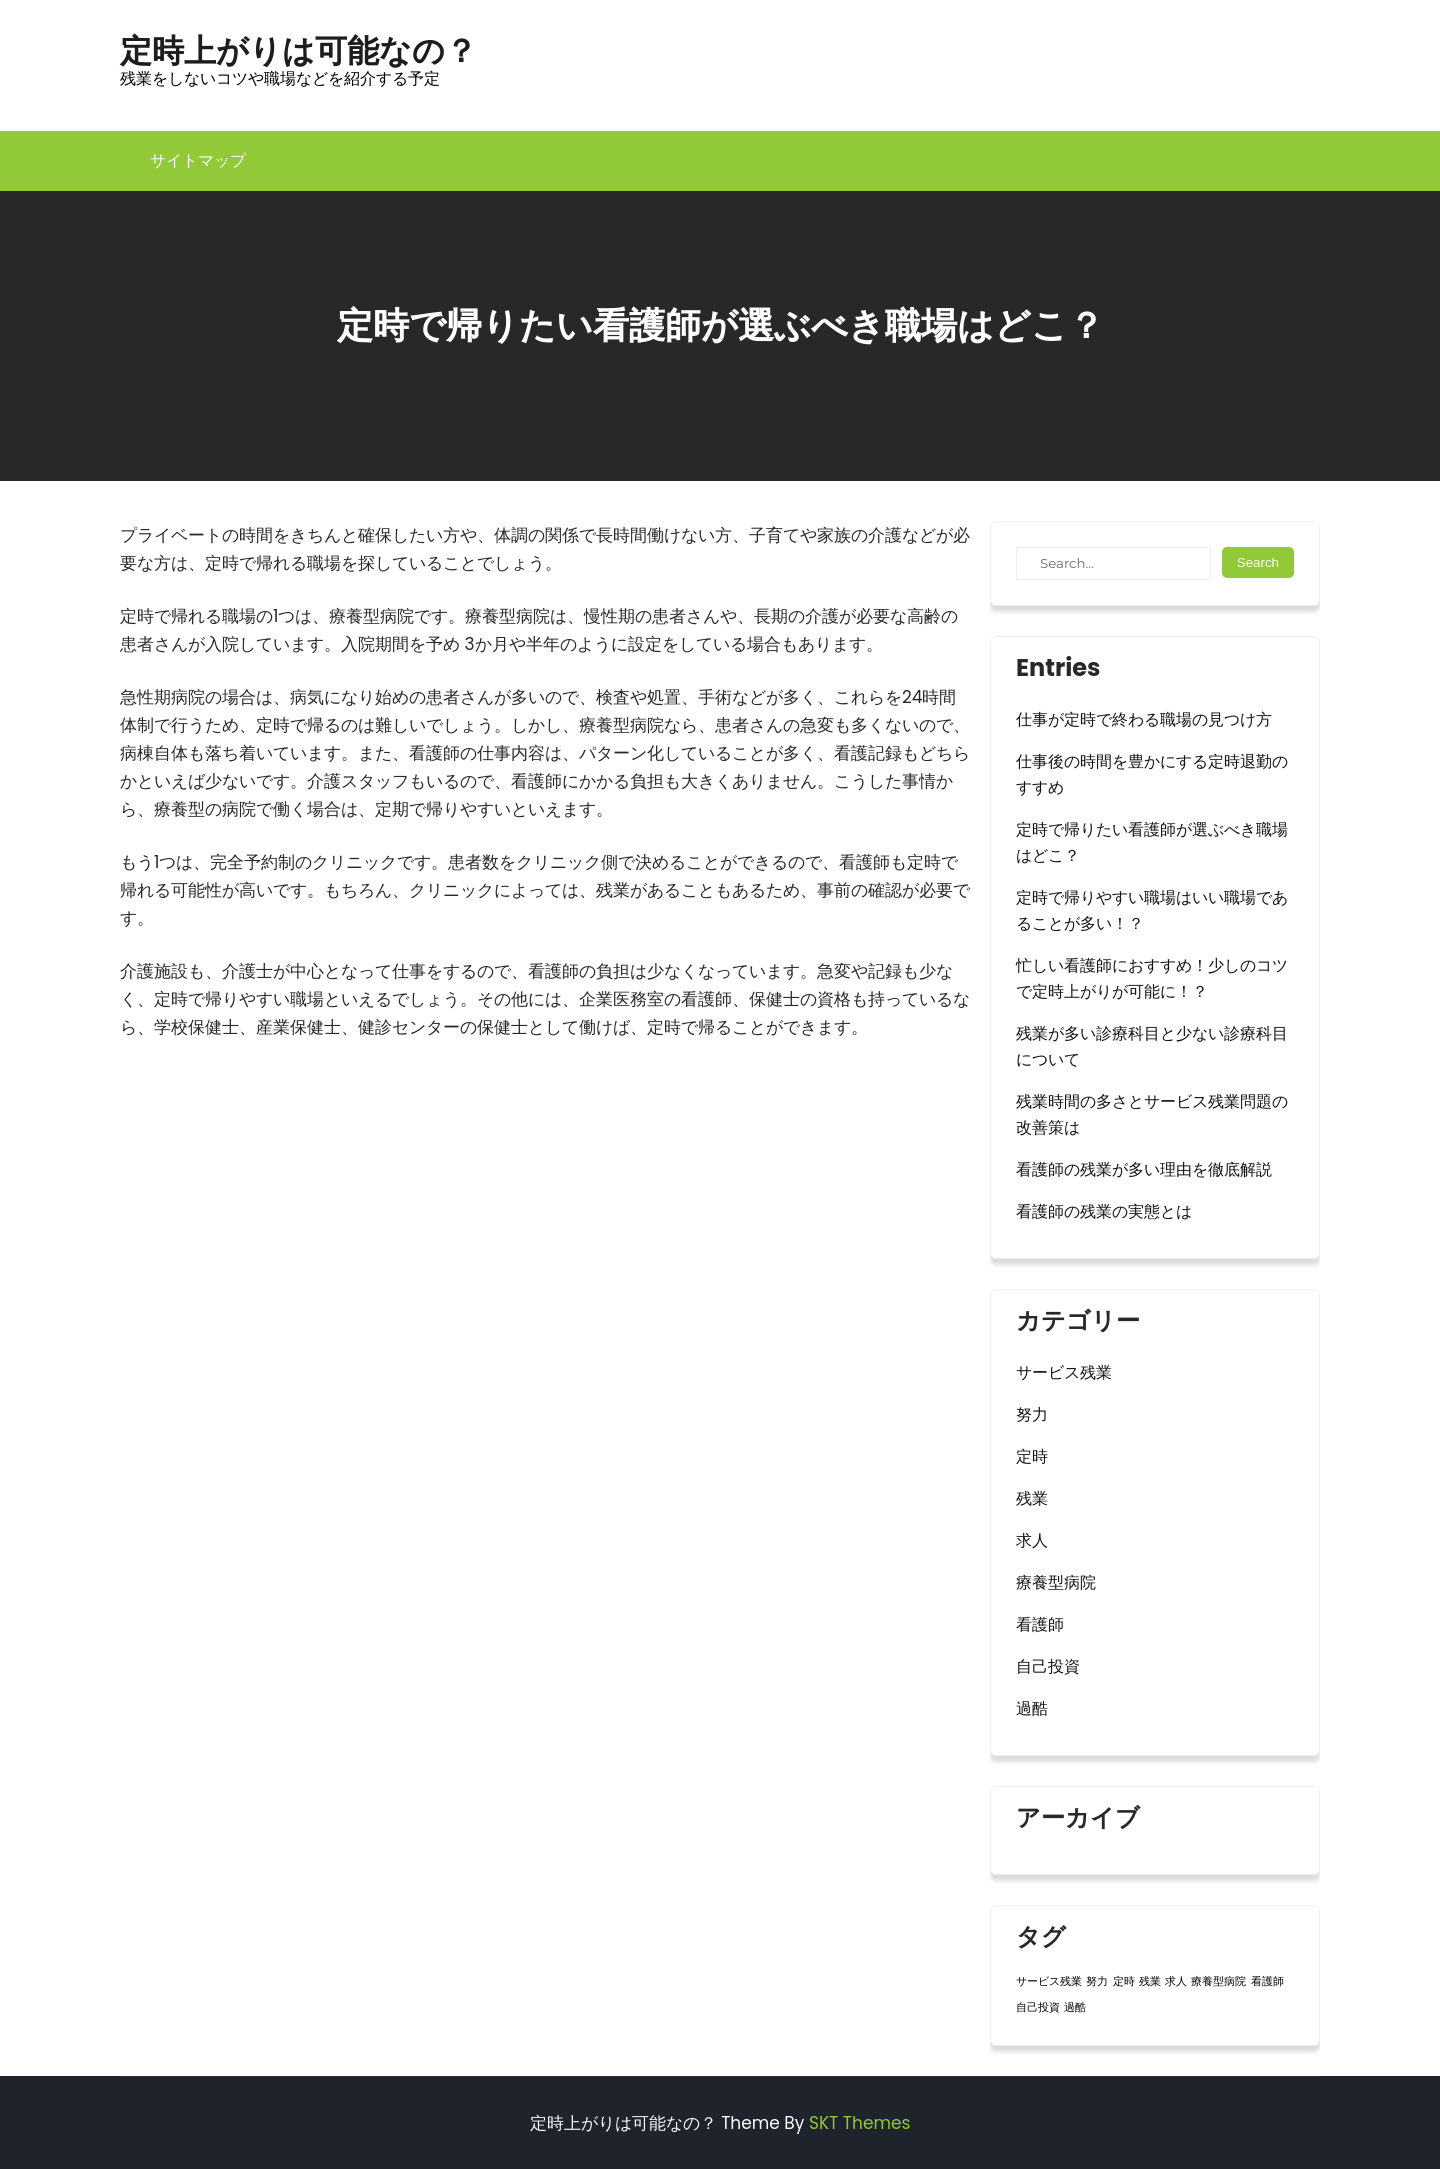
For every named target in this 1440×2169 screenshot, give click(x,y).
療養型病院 (1056, 1582)
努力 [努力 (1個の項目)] (1097, 1981)
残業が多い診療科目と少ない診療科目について (1152, 1046)
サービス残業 (1064, 1372)
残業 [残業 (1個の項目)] (1150, 1981)
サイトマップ (198, 160)
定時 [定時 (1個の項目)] (1124, 1981)
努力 (1032, 1414)
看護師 (1040, 1624)
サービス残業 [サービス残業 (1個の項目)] (1049, 1981)
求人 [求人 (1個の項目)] (1176, 1981)
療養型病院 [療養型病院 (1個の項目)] (1218, 1981)
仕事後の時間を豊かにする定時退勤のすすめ (1152, 774)
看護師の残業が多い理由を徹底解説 (1144, 1169)
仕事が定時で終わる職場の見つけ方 (1144, 719)
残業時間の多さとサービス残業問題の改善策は (1152, 1114)
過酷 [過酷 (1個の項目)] (1075, 2007)
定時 (1032, 1456)
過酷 (1032, 1708)
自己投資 (1048, 1666)
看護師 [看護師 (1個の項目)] (1267, 1981)
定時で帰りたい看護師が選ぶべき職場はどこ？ (1152, 842)
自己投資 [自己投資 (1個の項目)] (1038, 2007)
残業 (1032, 1498)
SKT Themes (859, 2123)
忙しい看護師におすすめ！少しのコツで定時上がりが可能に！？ (1152, 978)
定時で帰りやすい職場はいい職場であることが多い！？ (1152, 910)
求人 (1032, 1540)
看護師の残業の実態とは (1104, 1211)
